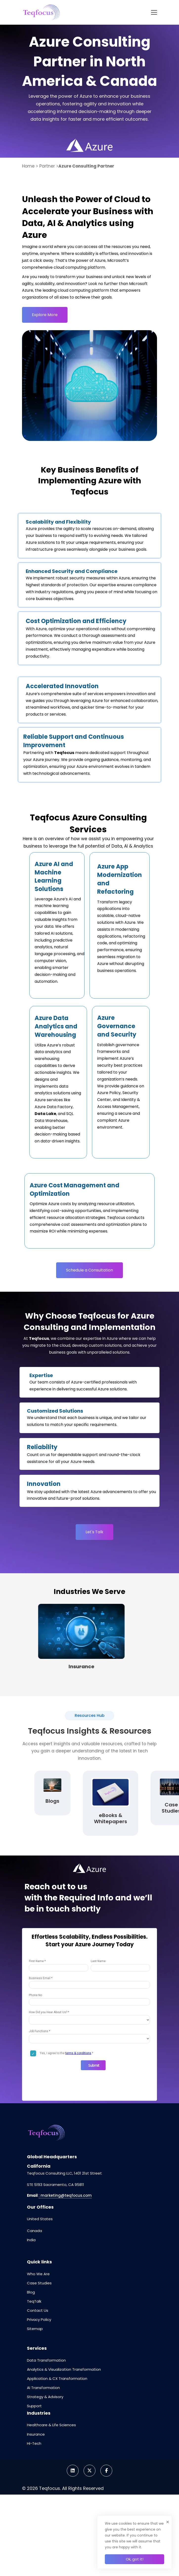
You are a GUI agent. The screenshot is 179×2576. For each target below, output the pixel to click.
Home (28, 166)
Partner (47, 166)
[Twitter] (89, 2471)
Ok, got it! (134, 2559)
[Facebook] (106, 2471)
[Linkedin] (73, 2471)
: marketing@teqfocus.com (65, 2195)
